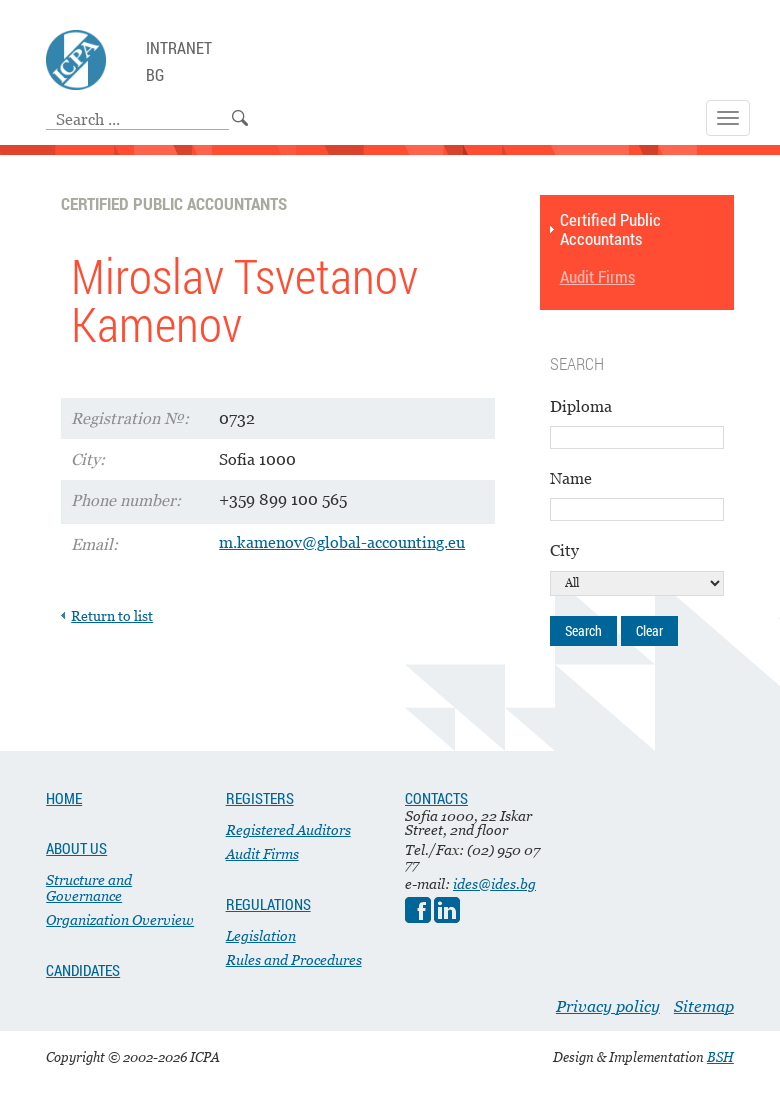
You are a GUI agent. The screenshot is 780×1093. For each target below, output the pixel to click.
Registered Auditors (288, 829)
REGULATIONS (268, 904)
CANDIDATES (83, 970)
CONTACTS (436, 798)
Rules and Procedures (294, 959)
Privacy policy (608, 1006)
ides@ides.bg (494, 883)
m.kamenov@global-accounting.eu (342, 542)
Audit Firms (597, 277)
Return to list (112, 615)
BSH (720, 1057)
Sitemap (704, 1006)
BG (155, 75)
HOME (64, 798)
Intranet (179, 48)
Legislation (261, 935)
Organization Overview (120, 919)
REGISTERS (260, 798)
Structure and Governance (89, 887)
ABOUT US (76, 848)
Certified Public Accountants (610, 229)
